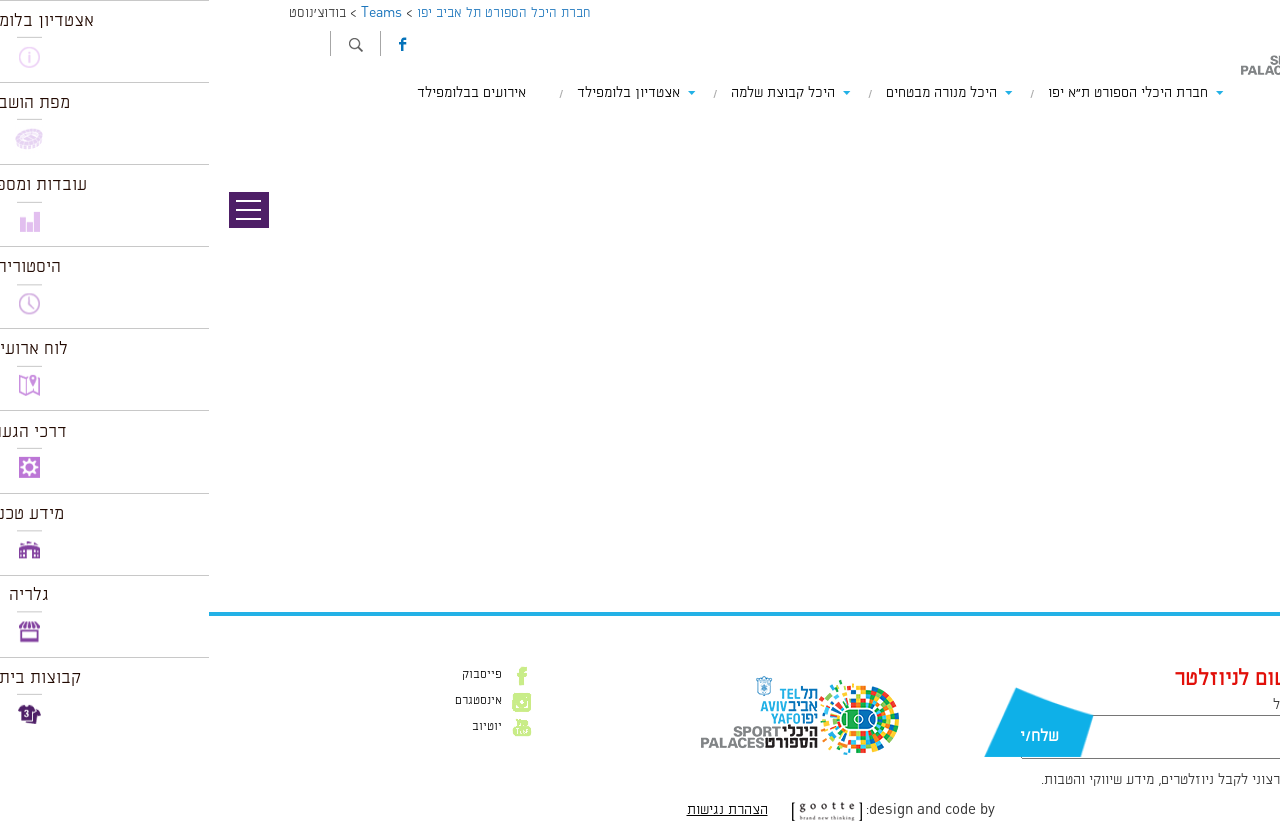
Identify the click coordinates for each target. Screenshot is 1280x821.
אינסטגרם (269, 701)
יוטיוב (278, 727)
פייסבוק (273, 675)
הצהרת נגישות (518, 810)
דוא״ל (1080, 705)
